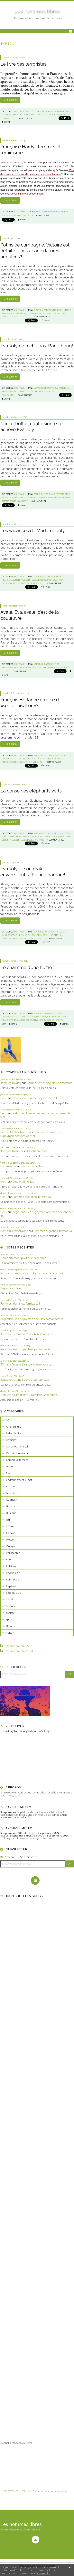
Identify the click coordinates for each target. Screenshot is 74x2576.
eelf (12, 759)
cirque (5, 501)
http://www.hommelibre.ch (17, 2490)
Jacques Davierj (10, 1083)
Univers (10, 1626)
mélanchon (8, 583)
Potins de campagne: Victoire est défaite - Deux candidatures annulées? (34, 250)
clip (54, 313)
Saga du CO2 (13, 1592)
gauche (21, 1020)
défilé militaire (18, 935)
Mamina (10, 1533)
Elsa (8, 1473)
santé (26, 215)
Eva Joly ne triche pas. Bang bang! (36, 345)
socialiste (41, 759)
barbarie (61, 115)
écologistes (8, 836)
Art (7, 1420)
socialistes (63, 833)
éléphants (51, 833)
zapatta (66, 497)
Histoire (10, 1506)
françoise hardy (43, 211)
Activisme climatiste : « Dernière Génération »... (30, 1394)
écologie (30, 759)
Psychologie (13, 1573)
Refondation (13, 1579)
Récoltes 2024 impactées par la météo (25, 1349)
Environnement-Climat (19, 1480)
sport (9, 1619)
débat (15, 938)
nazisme (6, 118)
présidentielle (52, 310)
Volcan (10, 1632)
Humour (11, 1513)
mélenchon (22, 313)
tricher (39, 391)
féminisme (58, 211)
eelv (46, 388)
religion (23, 115)
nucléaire (36, 762)
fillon (31, 935)
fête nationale (26, 938)
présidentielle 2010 (57, 1017)
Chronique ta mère (17, 1459)
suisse (5, 671)
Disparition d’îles (36, 1151)
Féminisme (12, 1493)
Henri (3, 1098)
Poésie (10, 1559)
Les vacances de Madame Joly (32, 530)
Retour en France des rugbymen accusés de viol (31, 1273)
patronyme (45, 313)
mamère (60, 836)
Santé (9, 1599)
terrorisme (48, 111)
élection (38, 310)
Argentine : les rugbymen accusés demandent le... (32, 1319)
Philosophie (13, 1553)
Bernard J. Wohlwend (14, 1132)
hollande (20, 583)
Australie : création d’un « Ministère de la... (27, 1334)
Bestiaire (11, 1440)
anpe (50, 497)
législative (24, 762)
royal (46, 935)
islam (5, 115)
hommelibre (8, 1166)
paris (68, 111)
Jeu (8, 1519)
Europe (10, 1486)
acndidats (7, 497)
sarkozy (33, 313)
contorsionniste (19, 501)
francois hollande (44, 755)
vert (36, 664)
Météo (10, 1539)
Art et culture (13, 1426)
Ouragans (11, 1546)
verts (61, 494)
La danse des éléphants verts (31, 790)
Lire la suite (10, 99)
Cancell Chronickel (17, 1446)
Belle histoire (13, 1433)
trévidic (51, 115)
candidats (16, 317)
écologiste (7, 395)
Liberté (10, 1526)
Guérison (11, 1499)
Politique (11, 1566)
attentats (60, 111)
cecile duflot (14, 215)
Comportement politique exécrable (49, 1083)
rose (42, 833)
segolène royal (55, 1020)
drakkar (47, 932)
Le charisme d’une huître (26, 967)
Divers (9, 1466)
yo (65, 667)
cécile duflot (51, 391)
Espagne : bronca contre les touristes (24, 1379)
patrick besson (55, 667)
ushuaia (30, 1017)
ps (48, 759)
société (10, 1613)
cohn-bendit (49, 1013)
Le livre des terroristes (23, 64)
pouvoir (33, 115)
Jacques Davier (10, 1151)
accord (58, 759)
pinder (57, 497)
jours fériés (60, 577)
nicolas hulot (47, 836)
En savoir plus (43, 2573)
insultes (6, 938)
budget (30, 391)
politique (41, 1017)
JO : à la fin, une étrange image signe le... (26, 1364)
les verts (38, 388)
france (22, 391)
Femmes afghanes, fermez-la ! (32, 1196)
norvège (57, 932)
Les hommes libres (37, 11)
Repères (11, 1586)
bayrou (31, 583)
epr (52, 759)
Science (11, 1606)
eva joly (42, 115)
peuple (39, 583)
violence (13, 115)
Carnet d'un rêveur (17, 1453)
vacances (48, 577)
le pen (38, 935)
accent (43, 667)
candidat (63, 388)
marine (26, 317)
